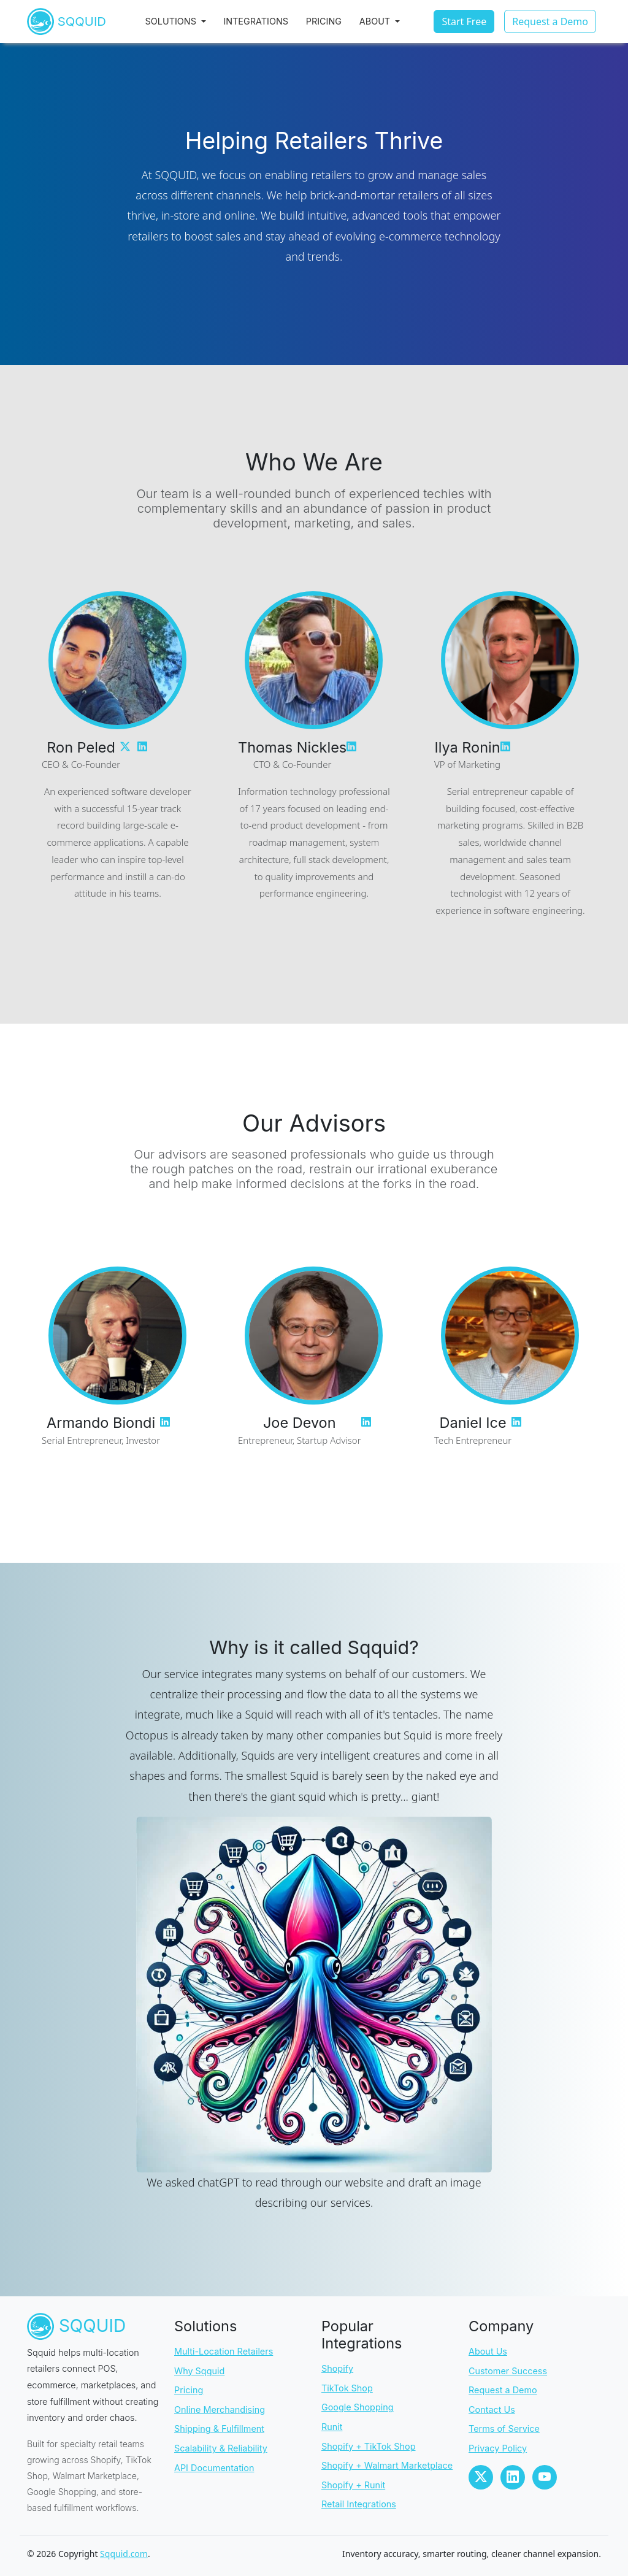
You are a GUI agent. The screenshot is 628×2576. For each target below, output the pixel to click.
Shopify (337, 2368)
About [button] (385, 25)
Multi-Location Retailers (223, 2351)
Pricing (333, 25)
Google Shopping (357, 2407)
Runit (331, 2426)
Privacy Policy (498, 2448)
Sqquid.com (124, 2553)
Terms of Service (504, 2428)
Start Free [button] (464, 26)
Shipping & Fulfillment (219, 2428)
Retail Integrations (358, 2504)
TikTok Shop (347, 2388)
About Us (488, 2351)
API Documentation (214, 2468)
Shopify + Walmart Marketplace (387, 2465)
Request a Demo (503, 2390)
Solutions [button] (182, 25)
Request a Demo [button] (550, 26)
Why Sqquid (199, 2371)
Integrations (266, 25)
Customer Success (508, 2371)
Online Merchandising (219, 2409)
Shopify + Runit (353, 2485)
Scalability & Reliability (220, 2448)
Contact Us (492, 2409)
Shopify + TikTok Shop (368, 2446)
